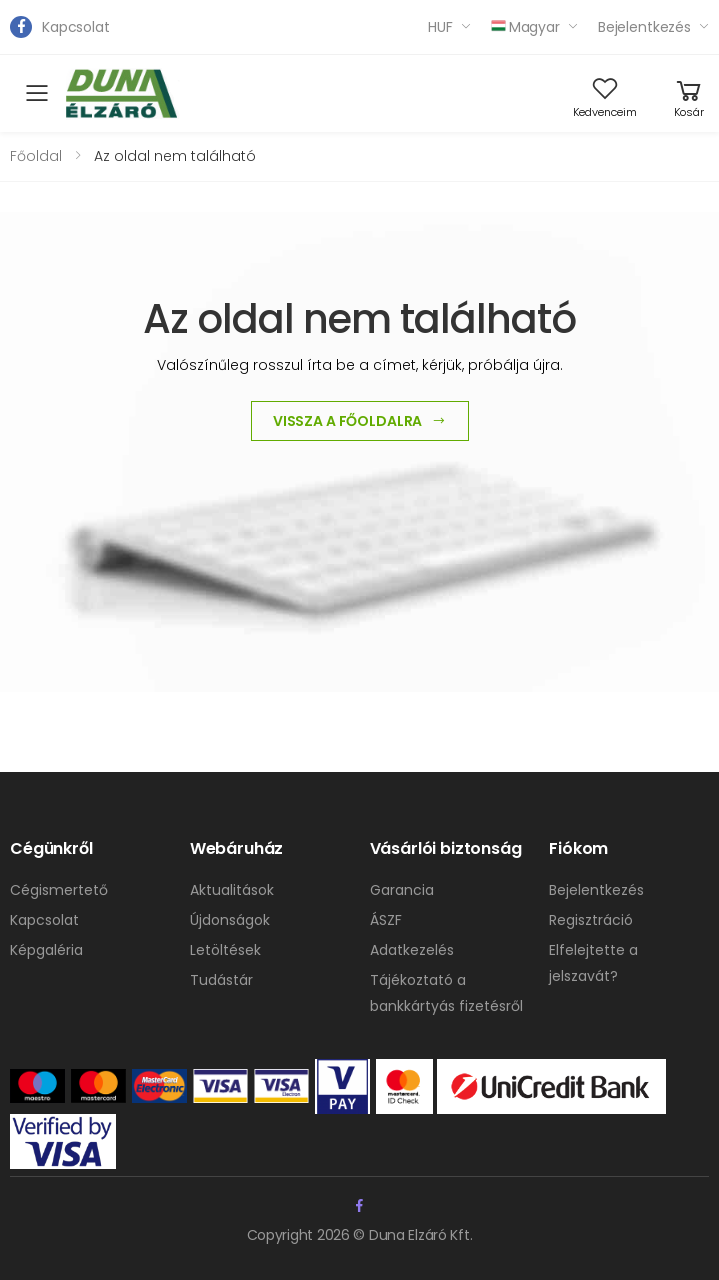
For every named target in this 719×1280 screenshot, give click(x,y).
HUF (440, 27)
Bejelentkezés (644, 27)
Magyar (525, 27)
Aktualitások (232, 890)
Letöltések (225, 950)
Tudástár (221, 980)
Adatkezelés (412, 950)
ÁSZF (386, 920)
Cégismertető (59, 890)
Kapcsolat (76, 27)
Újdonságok (230, 920)
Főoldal (36, 156)
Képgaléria (46, 950)
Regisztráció (591, 920)
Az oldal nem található (175, 156)
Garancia (402, 890)
